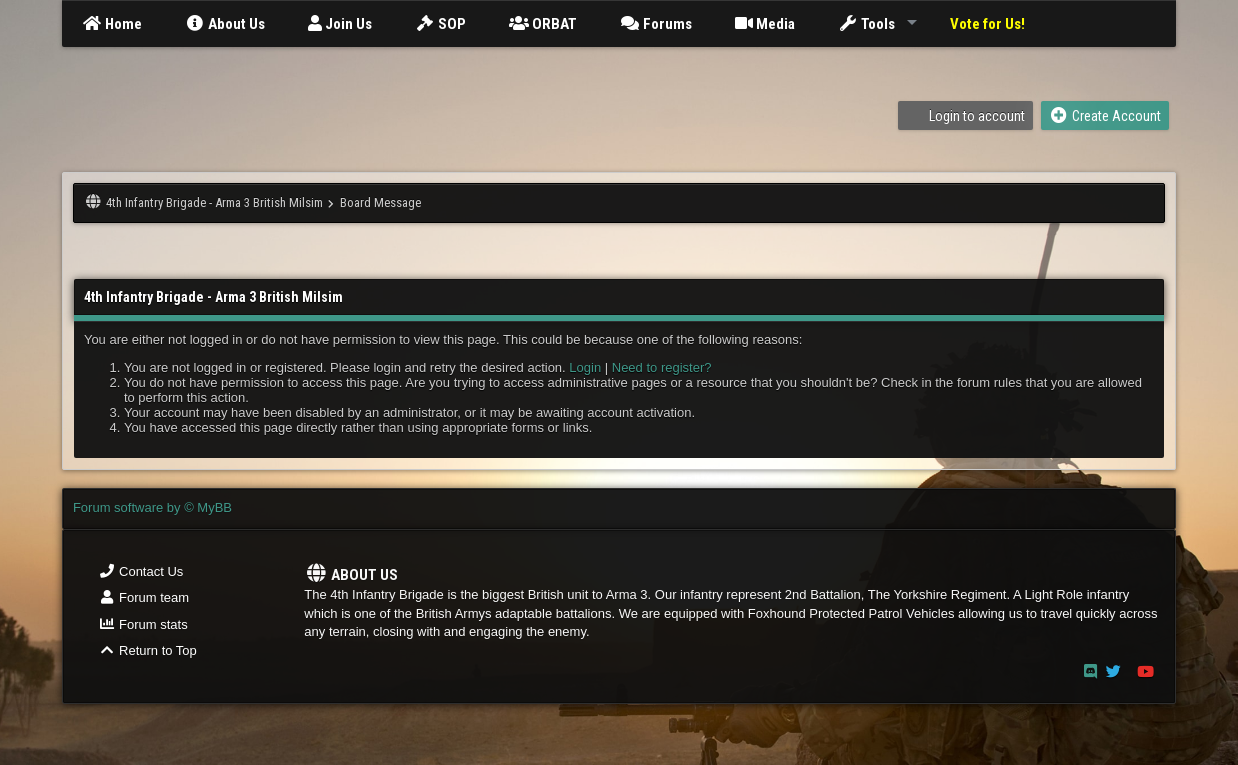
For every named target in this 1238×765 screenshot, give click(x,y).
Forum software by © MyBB (152, 507)
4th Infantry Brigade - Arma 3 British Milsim (214, 202)
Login (585, 367)
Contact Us (140, 571)
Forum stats (143, 624)
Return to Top (147, 650)
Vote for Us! (987, 24)
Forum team (143, 597)
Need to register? (662, 367)
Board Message (380, 202)
